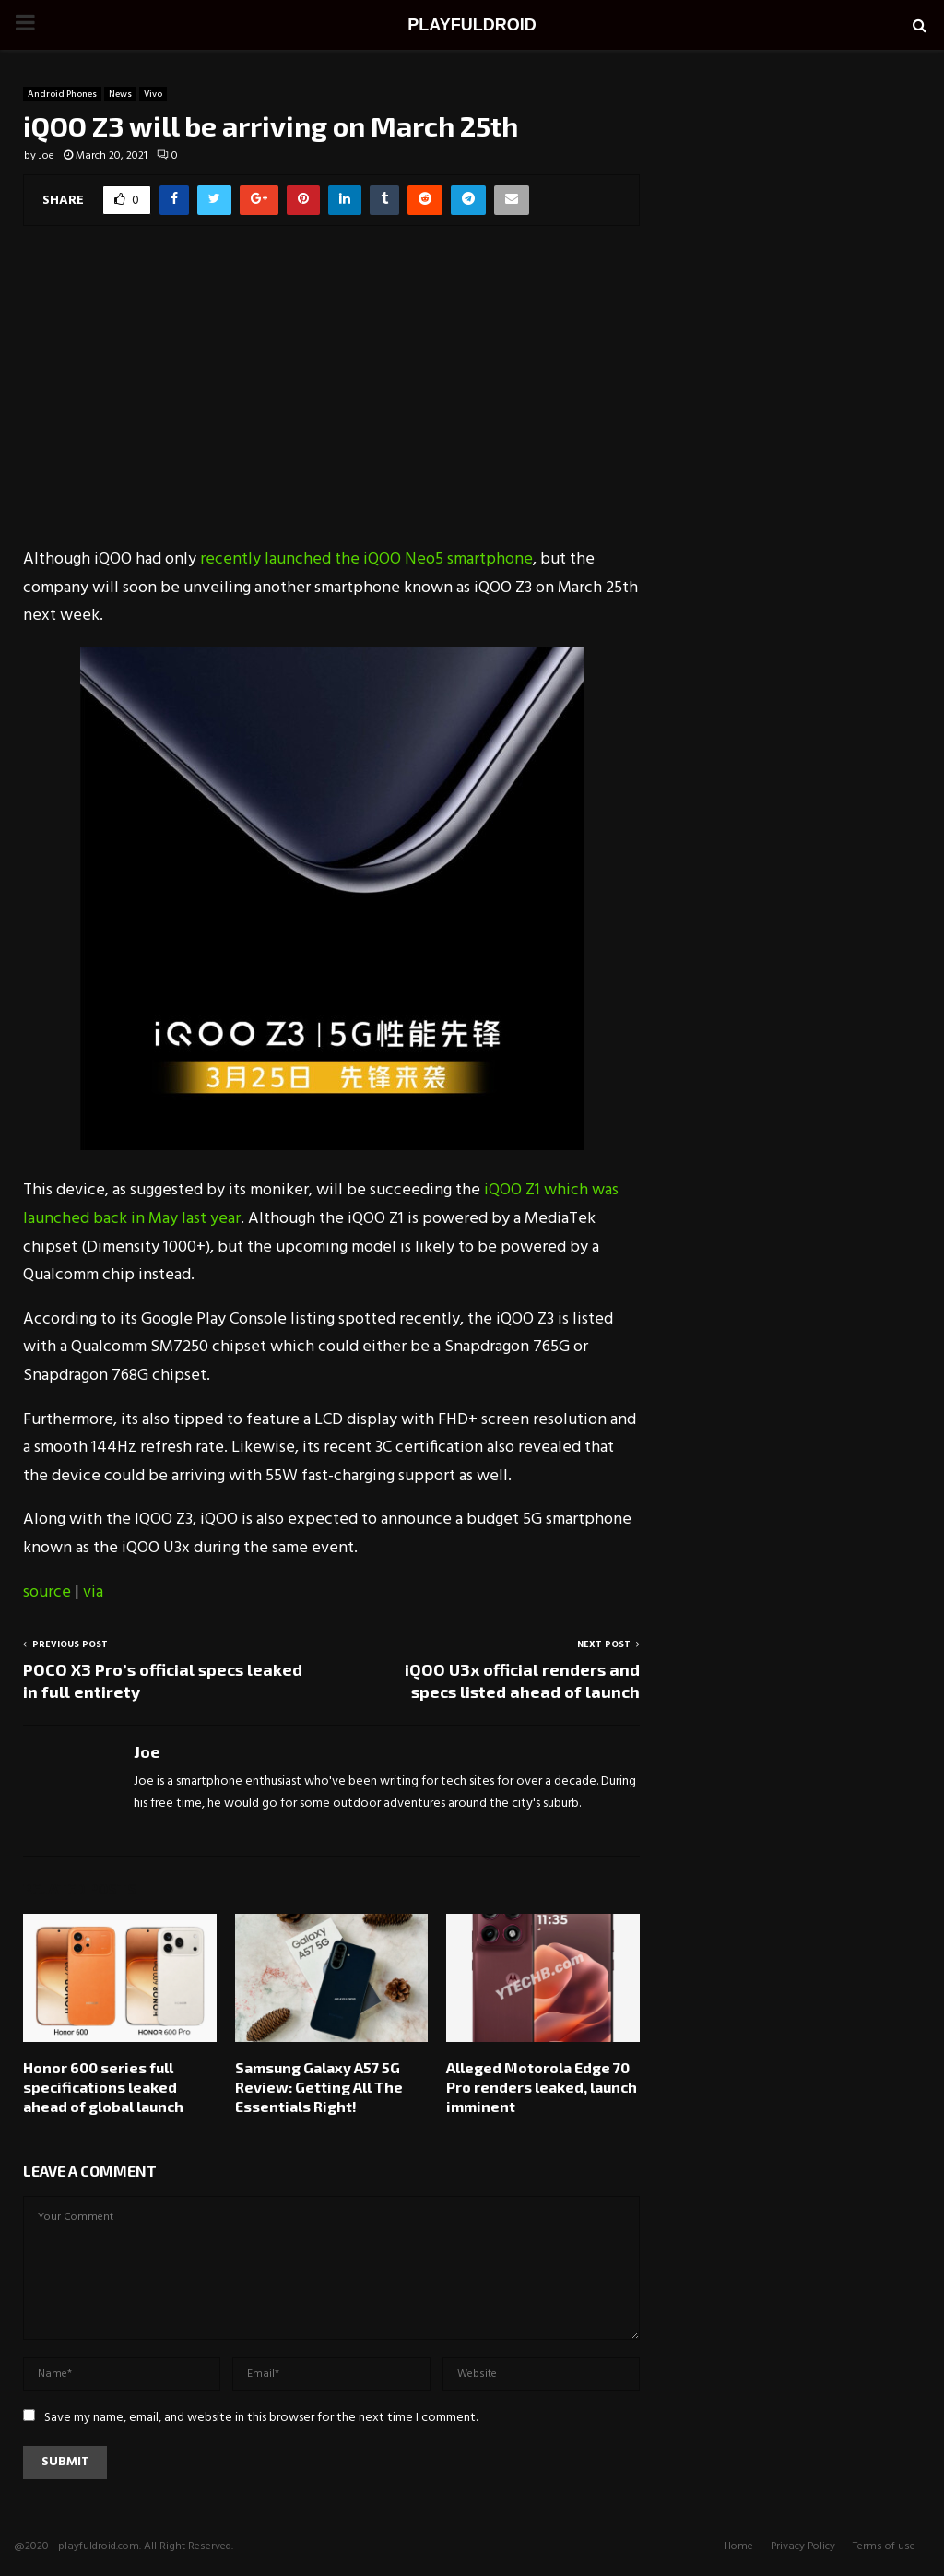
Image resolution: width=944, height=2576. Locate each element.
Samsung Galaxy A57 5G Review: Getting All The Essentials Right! (319, 2087)
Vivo (153, 94)
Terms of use (884, 2546)
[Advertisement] (331, 398)
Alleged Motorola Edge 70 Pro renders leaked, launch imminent (541, 2087)
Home (738, 2546)
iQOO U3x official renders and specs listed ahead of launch (522, 1680)
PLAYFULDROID (471, 25)
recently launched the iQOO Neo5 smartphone (366, 559)
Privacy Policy (803, 2546)
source (47, 1592)
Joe (46, 156)
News (120, 94)
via (93, 1592)
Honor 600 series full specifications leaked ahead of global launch (103, 2087)
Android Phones (62, 94)
